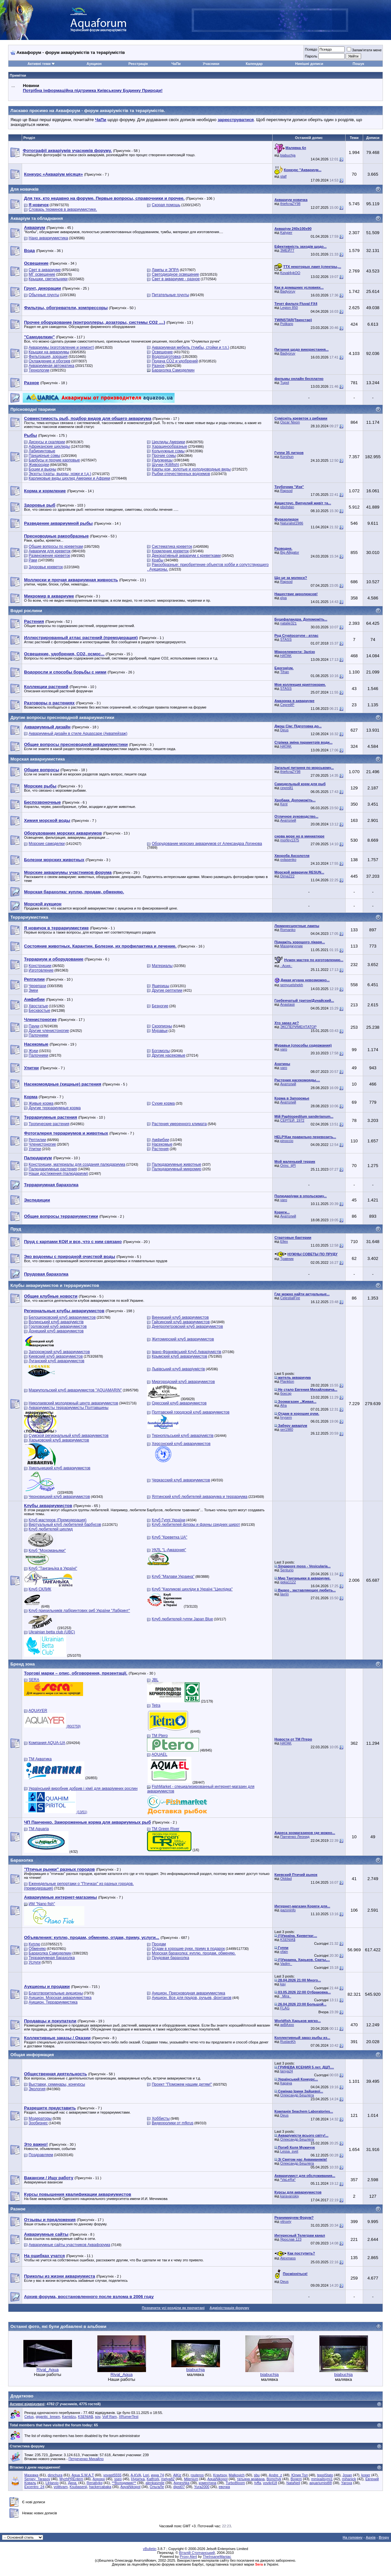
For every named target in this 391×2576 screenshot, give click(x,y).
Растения (160, 1149)
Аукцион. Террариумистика (53, 2002)
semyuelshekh (291, 985)
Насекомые (162, 1144)
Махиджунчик (291, 946)
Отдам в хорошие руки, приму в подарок (188, 1948)
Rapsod (286, 491)
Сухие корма (163, 1103)
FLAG (285, 2008)
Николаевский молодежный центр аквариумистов (73, 1403)
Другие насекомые (168, 1055)
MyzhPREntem (71, 2479)
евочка (224, 2487)
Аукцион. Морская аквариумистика (60, 1997)
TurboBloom (235, 2483)
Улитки (35, 1149)
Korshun (287, 457)
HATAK (286, 656)
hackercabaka (100, 2487)
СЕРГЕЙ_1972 (292, 1120)
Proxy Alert (188, 2556)
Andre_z (275, 2475)
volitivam (61, 2487)
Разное (158, 365)
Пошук (358, 64)
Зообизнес (38, 2123)
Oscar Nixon (290, 422)
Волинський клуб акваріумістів (56, 1322)
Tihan (284, 672)
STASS (286, 639)
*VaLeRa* (288, 2179)
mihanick (349, 2479)
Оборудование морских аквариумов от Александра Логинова (207, 843)
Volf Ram (109, 2417)
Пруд (15, 1228)
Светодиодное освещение (175, 274)
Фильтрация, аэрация (48, 356)
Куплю (34, 1944)
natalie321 (288, 623)
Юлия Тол (299, 2475)
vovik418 (270, 2483)
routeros (197, 2475)
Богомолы (161, 1051)
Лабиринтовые (42, 451)
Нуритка (138, 2479)
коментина (207, 2483)
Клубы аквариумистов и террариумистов (54, 1285)
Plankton (287, 1381)
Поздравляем (41, 2155)
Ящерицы (160, 986)
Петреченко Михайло (86, 2459)
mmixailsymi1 (322, 2479)
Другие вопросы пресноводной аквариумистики (62, 717)
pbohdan (287, 507)
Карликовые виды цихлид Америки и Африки (69, 478)
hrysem (286, 1417)
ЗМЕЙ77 (287, 250)
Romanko (288, 930)
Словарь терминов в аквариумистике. (63, 209)
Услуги (35, 1962)
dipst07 (179, 2487)
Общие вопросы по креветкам (56, 546)
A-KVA (136, 2475)
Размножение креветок (49, 555)
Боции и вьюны (42, 469)
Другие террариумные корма (54, 1108)
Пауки (34, 1026)
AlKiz (177, 2475)
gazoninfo (288, 1910)
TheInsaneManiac (217, 2556)
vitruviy (285, 2221)
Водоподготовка (166, 356)
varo (283, 1049)
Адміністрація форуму (229, 2308)
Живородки (39, 464)
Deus (284, 730)
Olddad (286, 1878)
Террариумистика (29, 917)
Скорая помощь (166, 205)
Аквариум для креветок (49, 551)
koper (366, 2475)
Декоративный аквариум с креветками (186, 555)
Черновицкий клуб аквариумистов (59, 1496)
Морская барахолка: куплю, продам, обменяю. (194, 1953)
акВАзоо (287, 2025)
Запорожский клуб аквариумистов (59, 1352)
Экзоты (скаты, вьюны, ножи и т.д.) (60, 473)
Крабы (158, 560)
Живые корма (41, 1103)
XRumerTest (129, 2417)
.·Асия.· (286, 966)
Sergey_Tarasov (37, 2479)
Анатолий (288, 820)
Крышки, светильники (48, 279)
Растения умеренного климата (179, 1124)
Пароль (311, 56)
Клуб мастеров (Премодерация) (57, 1520)
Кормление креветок (170, 551)
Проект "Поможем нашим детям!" (182, 2084)
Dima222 (287, 876)
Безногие (160, 1006)
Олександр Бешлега (297, 2095)
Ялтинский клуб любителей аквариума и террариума (200, 1496)
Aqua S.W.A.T (82, 2475)
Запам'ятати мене (364, 50)
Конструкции (40, 965)
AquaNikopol (217, 2479)
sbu (257, 2475)
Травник (287, 1259)
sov (97, 2417)
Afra (283, 1405)
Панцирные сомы (44, 455)
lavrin (284, 1594)
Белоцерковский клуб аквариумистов (62, 1317)
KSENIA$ (287, 1939)
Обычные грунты (44, 295)
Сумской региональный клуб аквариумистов (68, 1435)
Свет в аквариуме (45, 270)
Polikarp (286, 324)
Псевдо (311, 49)
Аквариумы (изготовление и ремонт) (61, 347)
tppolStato (325, 2475)
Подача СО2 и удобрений (175, 361)
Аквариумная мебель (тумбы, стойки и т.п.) (190, 347)
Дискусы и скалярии (47, 442)
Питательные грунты (170, 295)
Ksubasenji (78, 2487)
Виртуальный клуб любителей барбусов (65, 1524)
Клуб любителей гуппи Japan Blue (182, 1619)
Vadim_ (286, 1964)
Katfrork (153, 2479)
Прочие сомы (164, 455)
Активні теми (39, 64)
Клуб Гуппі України (168, 1520)
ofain (284, 1952)
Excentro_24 (34, 2487)
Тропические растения (49, 1124)
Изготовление (41, 970)
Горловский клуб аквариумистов (58, 1326)
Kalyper (286, 232)
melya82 (168, 2479)
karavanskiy (289, 2196)
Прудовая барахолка (170, 1957)
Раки (33, 560)
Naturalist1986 (291, 523)
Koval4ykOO (290, 273)
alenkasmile (155, 2483)
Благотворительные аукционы (56, 1993)
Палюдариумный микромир (177, 1169)
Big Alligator (289, 552)
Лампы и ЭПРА (165, 270)
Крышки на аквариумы (49, 352)
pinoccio (286, 1141)
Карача (286, 2083)
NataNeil (293, 2483)
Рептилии (37, 1139)
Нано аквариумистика (48, 238)
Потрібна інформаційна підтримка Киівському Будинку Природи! (92, 90)
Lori (146, 2475)
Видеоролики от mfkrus (172, 2123)
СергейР (287, 705)
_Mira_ (285, 1996)
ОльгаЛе (157, 2487)
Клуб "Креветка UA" (169, 1537)
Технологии (39, 370)
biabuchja (288, 155)
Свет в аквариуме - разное (176, 279)
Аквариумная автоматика (51, 365)
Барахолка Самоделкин (173, 370)
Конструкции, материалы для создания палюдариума (77, 1164)
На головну (352, 2537)
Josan (347, 2475)
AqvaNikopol (130, 2487)
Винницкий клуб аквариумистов (180, 1317)
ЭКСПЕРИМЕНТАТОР (298, 1027)
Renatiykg (95, 2483)
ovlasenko (288, 859)
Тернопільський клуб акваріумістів (183, 1435)
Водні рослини (26, 610)
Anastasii (287, 1004)
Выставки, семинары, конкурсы (57, 2084)
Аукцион (94, 64)
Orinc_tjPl (288, 1165)
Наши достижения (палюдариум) (58, 1173)
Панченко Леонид (295, 1837)
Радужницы (162, 460)
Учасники (211, 64)
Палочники (38, 1035)
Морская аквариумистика (37, 759)
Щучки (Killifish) (165, 464)
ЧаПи (176, 64)
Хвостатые (38, 1006)
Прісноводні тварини (32, 409)
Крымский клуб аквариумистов (179, 1356)
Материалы (162, 965)
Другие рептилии (167, 990)
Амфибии (160, 1139)
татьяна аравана (250, 2479)
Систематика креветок (172, 546)
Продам (159, 1944)
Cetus (29, 2417)
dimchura (55, 2475)
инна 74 (157, 2475)
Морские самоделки (47, 843)
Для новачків (24, 189)
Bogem (296, 2479)
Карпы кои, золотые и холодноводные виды (191, 469)
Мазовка (31, 2475)
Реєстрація (138, 64)
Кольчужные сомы (168, 451)
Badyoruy (287, 291)
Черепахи (37, 986)
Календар (254, 64)
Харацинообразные (169, 446)
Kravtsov (220, 2475)
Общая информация (32, 2054)
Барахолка (21, 1860)
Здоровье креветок (46, 567)
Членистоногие (42, 1144)
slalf (283, 176)
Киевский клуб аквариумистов (56, 1356)
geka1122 (288, 1582)
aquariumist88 (321, 2483)
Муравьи (160, 1030)
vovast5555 (112, 2475)
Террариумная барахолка (52, 1957)
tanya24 (286, 2071)
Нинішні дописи (309, 64)
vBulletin (149, 2549)
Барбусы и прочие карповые (54, 460)
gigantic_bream (48, 2417)
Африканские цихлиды (49, 446)
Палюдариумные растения (53, 1169)
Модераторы (40, 2118)
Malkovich (237, 2475)
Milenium (191, 2479)
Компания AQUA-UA (47, 1742)
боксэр (286, 1393)
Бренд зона (22, 1664)
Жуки (33, 1051)
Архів (370, 2537)
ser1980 (286, 1429)
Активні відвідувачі (27, 2404)
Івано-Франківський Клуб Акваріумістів (186, 1352)
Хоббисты (161, 2118)
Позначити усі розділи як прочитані (173, 2308)
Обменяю (37, 1948)
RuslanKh (288, 2041)
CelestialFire (290, 1298)
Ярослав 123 (290, 2239)
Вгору (384, 2537)
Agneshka (181, 2483)
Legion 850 (289, 307)
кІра (283, 598)
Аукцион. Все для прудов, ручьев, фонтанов (192, 1997)
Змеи (33, 990)
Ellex (284, 1241)
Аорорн (98, 2479)
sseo (118, 2479)
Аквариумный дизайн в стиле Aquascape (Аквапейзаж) (78, 733)
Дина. (72, 2483)
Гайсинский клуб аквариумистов (181, 1322)
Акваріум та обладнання (36, 218)
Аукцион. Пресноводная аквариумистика (188, 1993)
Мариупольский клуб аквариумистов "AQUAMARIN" (75, 1390)
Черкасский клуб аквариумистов (181, 1480)
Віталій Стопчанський (197, 2553)
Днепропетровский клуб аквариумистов (187, 1326)
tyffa (257, 2483)
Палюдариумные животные (176, 1164)
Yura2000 (201, 2487)
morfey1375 (289, 840)
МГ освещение (42, 274)
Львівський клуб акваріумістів (178, 1369)
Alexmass (288, 2258)
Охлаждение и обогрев (49, 361)
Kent (284, 804)
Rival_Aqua (47, 2369)
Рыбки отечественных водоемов (181, 473)
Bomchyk (273, 2479)
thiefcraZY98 (290, 204)
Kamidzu (69, 2417)
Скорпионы (162, 1026)
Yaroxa (346, 2483)
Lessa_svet (289, 2151)
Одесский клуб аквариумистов (179, 1403)
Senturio (287, 1570)
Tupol (284, 382)
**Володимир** (124, 2483)
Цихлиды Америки (168, 442)
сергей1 (286, 788)
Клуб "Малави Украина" (173, 1576)
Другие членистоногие (49, 1030)
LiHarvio (51, 2483)
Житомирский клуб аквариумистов (183, 1339)
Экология (37, 2089)
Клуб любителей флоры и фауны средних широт (196, 1524)
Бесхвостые (39, 1010)
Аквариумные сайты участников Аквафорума (69, 2245)
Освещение (162, 352)
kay (283, 1984)
